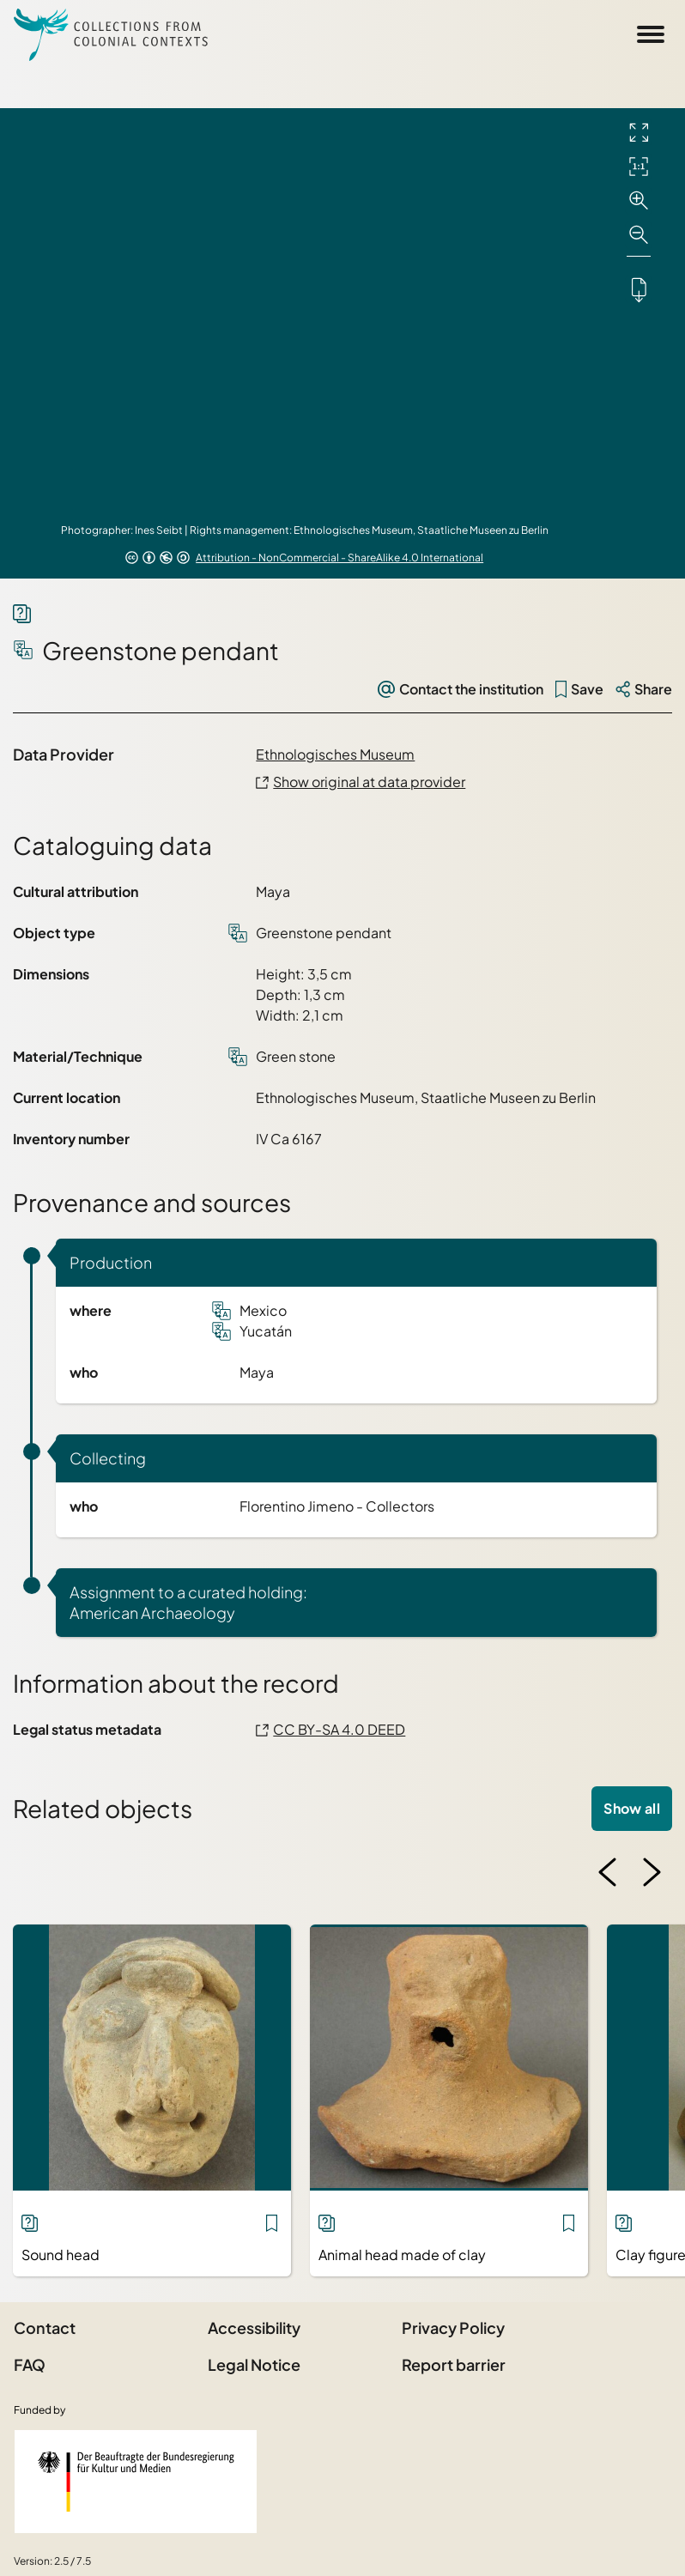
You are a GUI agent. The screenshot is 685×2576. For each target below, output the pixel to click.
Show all (631, 1808)
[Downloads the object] (638, 289)
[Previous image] (607, 1872)
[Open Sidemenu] (650, 34)
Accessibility (254, 2327)
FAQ (29, 2364)
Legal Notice (254, 2364)
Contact (45, 2327)
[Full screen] (638, 132)
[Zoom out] (638, 235)
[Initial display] (638, 166)
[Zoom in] (638, 201)
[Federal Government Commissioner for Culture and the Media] (136, 2481)
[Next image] (651, 1872)
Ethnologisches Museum (335, 754)
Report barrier (454, 2364)
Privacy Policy (453, 2327)
